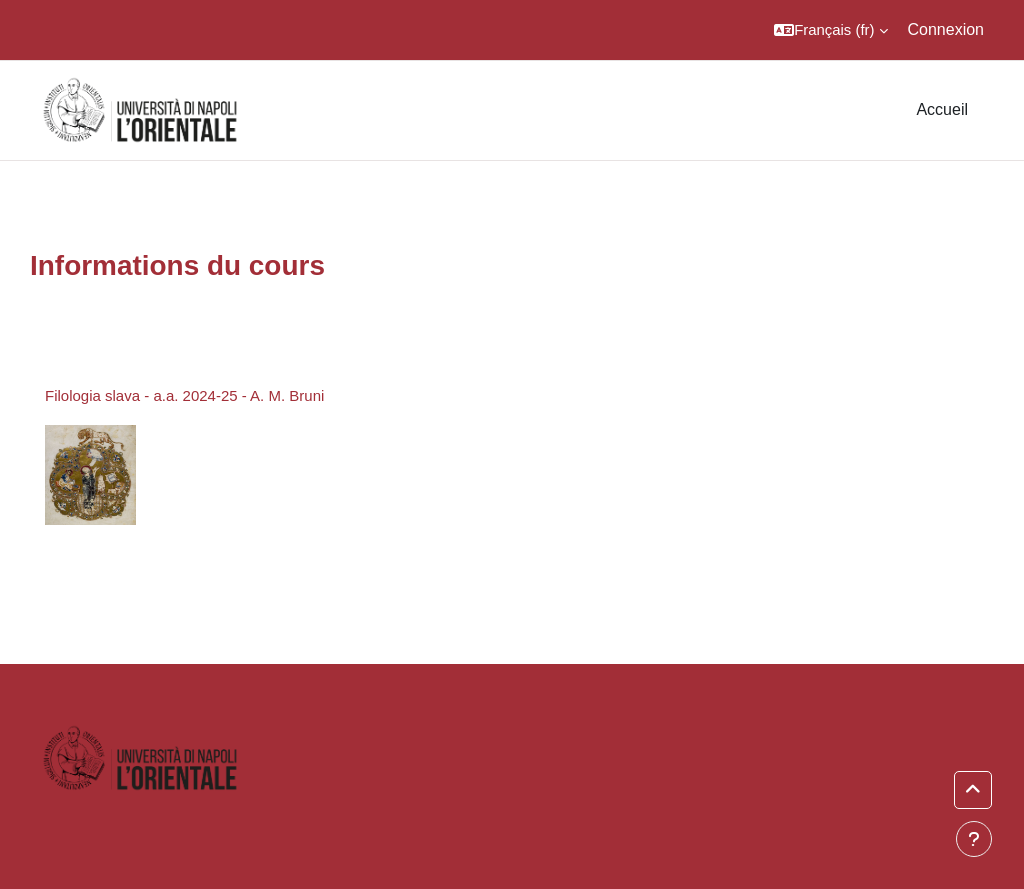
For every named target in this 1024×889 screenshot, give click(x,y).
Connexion (946, 29)
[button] (830, 30)
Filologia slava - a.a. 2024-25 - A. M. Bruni (184, 395)
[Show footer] (974, 839)
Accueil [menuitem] (942, 109)
